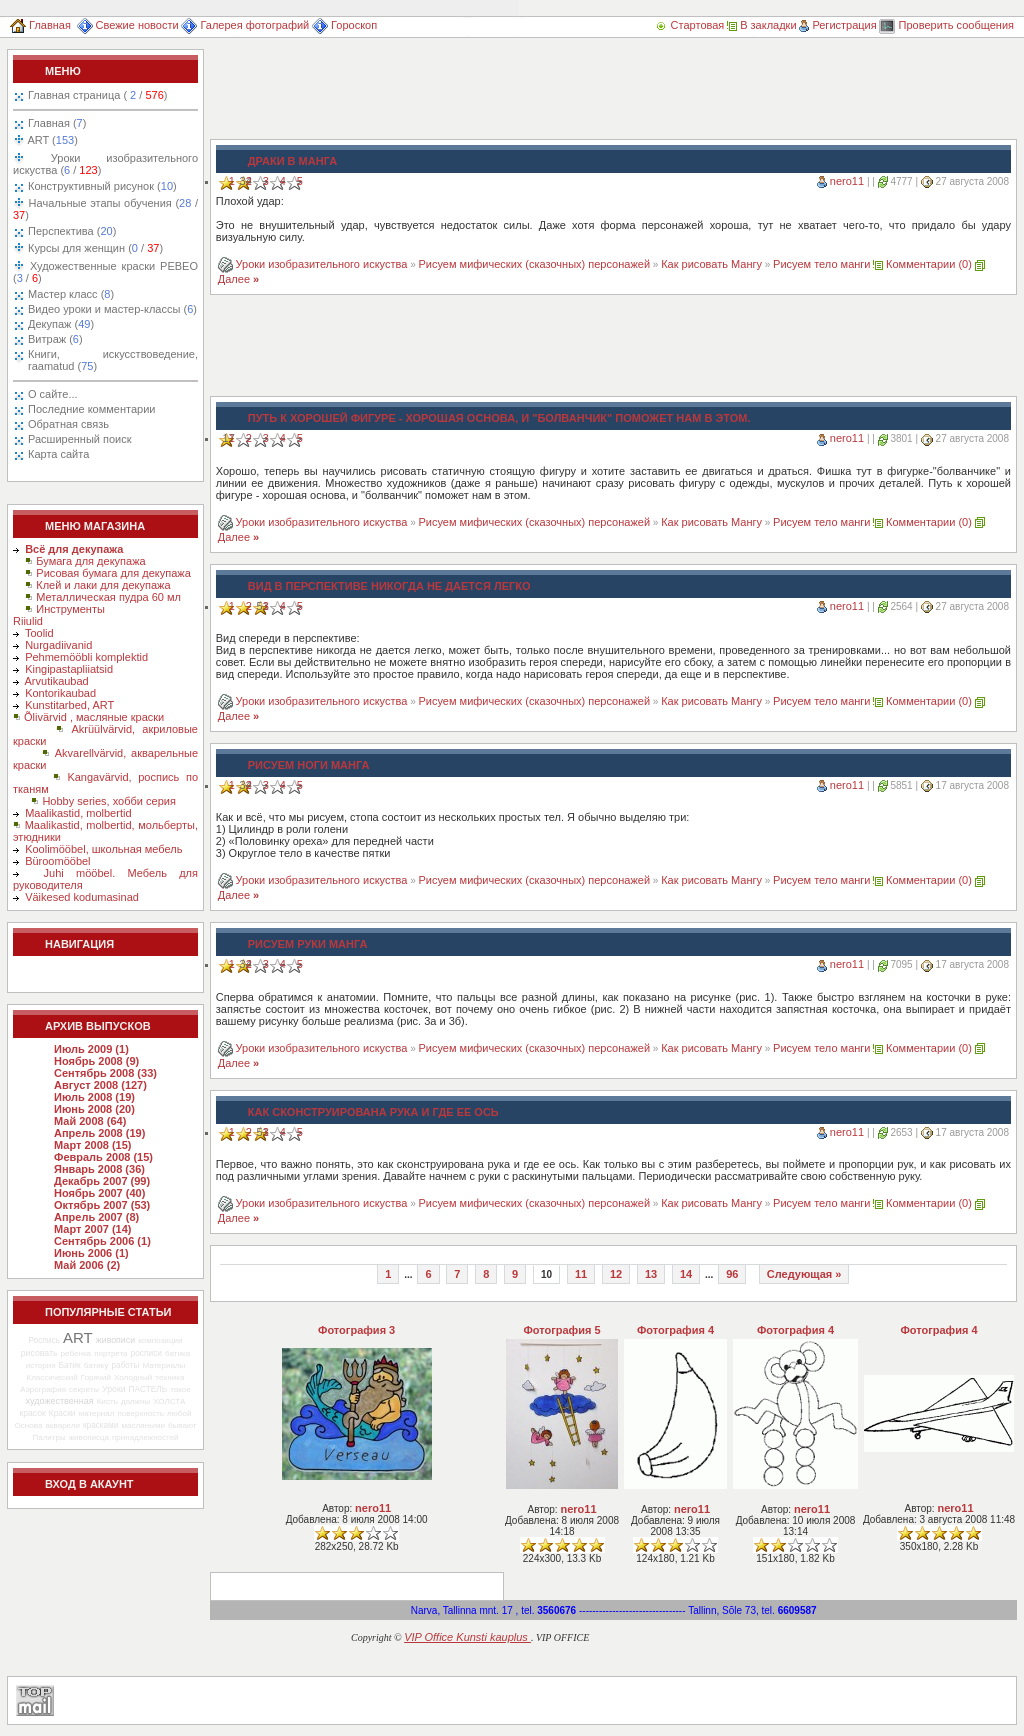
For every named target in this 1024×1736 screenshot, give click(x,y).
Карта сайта (58, 454)
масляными (143, 1425)
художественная (60, 1401)
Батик (70, 1365)
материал (97, 1413)
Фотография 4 (675, 1330)
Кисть (107, 1401)
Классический (51, 1377)
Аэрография (43, 1389)
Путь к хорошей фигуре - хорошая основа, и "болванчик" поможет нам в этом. (499, 418)
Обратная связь (68, 424)
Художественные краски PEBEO (105, 272)
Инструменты (70, 609)
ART (51, 140)
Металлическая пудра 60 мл (108, 597)
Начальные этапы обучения (105, 209)
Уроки (113, 1389)
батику (96, 1365)
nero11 (847, 181)
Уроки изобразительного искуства (105, 164)
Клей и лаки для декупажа (103, 585)
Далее (238, 279)
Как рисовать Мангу (711, 264)
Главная (40, 25)
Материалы (163, 1365)
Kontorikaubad (60, 693)
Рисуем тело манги (821, 264)
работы (126, 1365)
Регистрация (837, 25)
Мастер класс (71, 294)
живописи (115, 1340)
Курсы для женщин (94, 248)
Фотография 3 (356, 1330)
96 (732, 1274)
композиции (160, 1340)
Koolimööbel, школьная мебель (103, 849)
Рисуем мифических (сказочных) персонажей (535, 264)
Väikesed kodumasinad (82, 897)
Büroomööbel (57, 861)
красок (33, 1413)
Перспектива (72, 231)
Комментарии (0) (929, 264)
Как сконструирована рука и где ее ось (373, 1112)
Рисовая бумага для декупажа (113, 573)
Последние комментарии (91, 409)
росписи (146, 1353)
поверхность (141, 1413)
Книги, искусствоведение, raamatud (113, 360)
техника (169, 1377)
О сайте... (53, 394)
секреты (84, 1389)
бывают (182, 1425)
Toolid (39, 633)
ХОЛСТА (169, 1401)
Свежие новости (128, 25)
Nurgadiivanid (58, 645)
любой (179, 1413)
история (41, 1365)
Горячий (96, 1377)
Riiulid (28, 621)
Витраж (55, 339)
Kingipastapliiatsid (69, 669)
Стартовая (691, 25)
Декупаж (61, 324)
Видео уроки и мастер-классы (112, 309)
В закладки (761, 25)
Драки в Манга (292, 161)
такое (180, 1389)
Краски (62, 1413)
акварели (63, 1425)
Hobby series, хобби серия (108, 801)
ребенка (75, 1353)
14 (686, 1274)
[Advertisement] (574, 94)
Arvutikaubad (57, 681)
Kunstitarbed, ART (69, 705)
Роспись (44, 1340)
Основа (29, 1425)
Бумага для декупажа (90, 561)
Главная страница (97, 95)
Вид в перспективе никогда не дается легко (389, 586)
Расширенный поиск (80, 439)
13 (651, 1274)
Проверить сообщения (946, 25)
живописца (89, 1437)
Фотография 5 (561, 1330)
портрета (110, 1353)
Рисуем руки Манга (308, 944)
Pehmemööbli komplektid (86, 657)
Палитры (48, 1437)
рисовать (39, 1353)
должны (135, 1401)
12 (616, 1274)
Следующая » (804, 1274)
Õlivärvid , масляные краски (94, 717)
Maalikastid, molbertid (78, 813)
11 (581, 1274)
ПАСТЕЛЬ (148, 1389)
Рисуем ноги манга (309, 765)
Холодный (133, 1377)
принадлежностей (145, 1437)
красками (100, 1425)
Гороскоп (344, 25)
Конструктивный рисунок (102, 186)
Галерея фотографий (245, 25)
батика (177, 1353)
